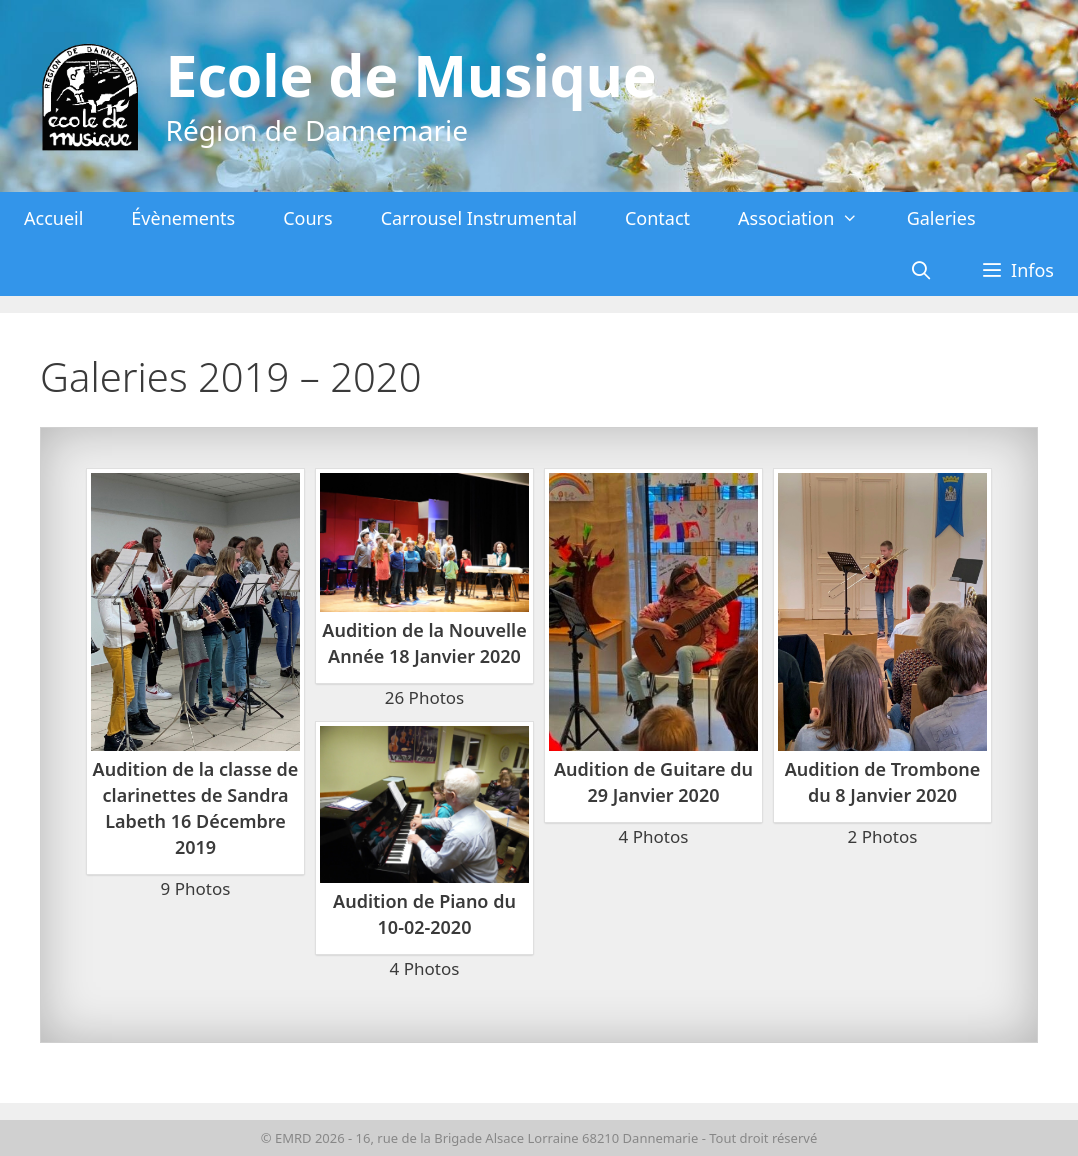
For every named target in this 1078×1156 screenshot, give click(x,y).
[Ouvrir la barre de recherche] (921, 270)
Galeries (941, 218)
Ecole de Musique (411, 75)
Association (810, 218)
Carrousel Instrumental (479, 218)
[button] (1017, 270)
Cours (307, 218)
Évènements (183, 218)
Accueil (53, 218)
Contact (657, 218)
